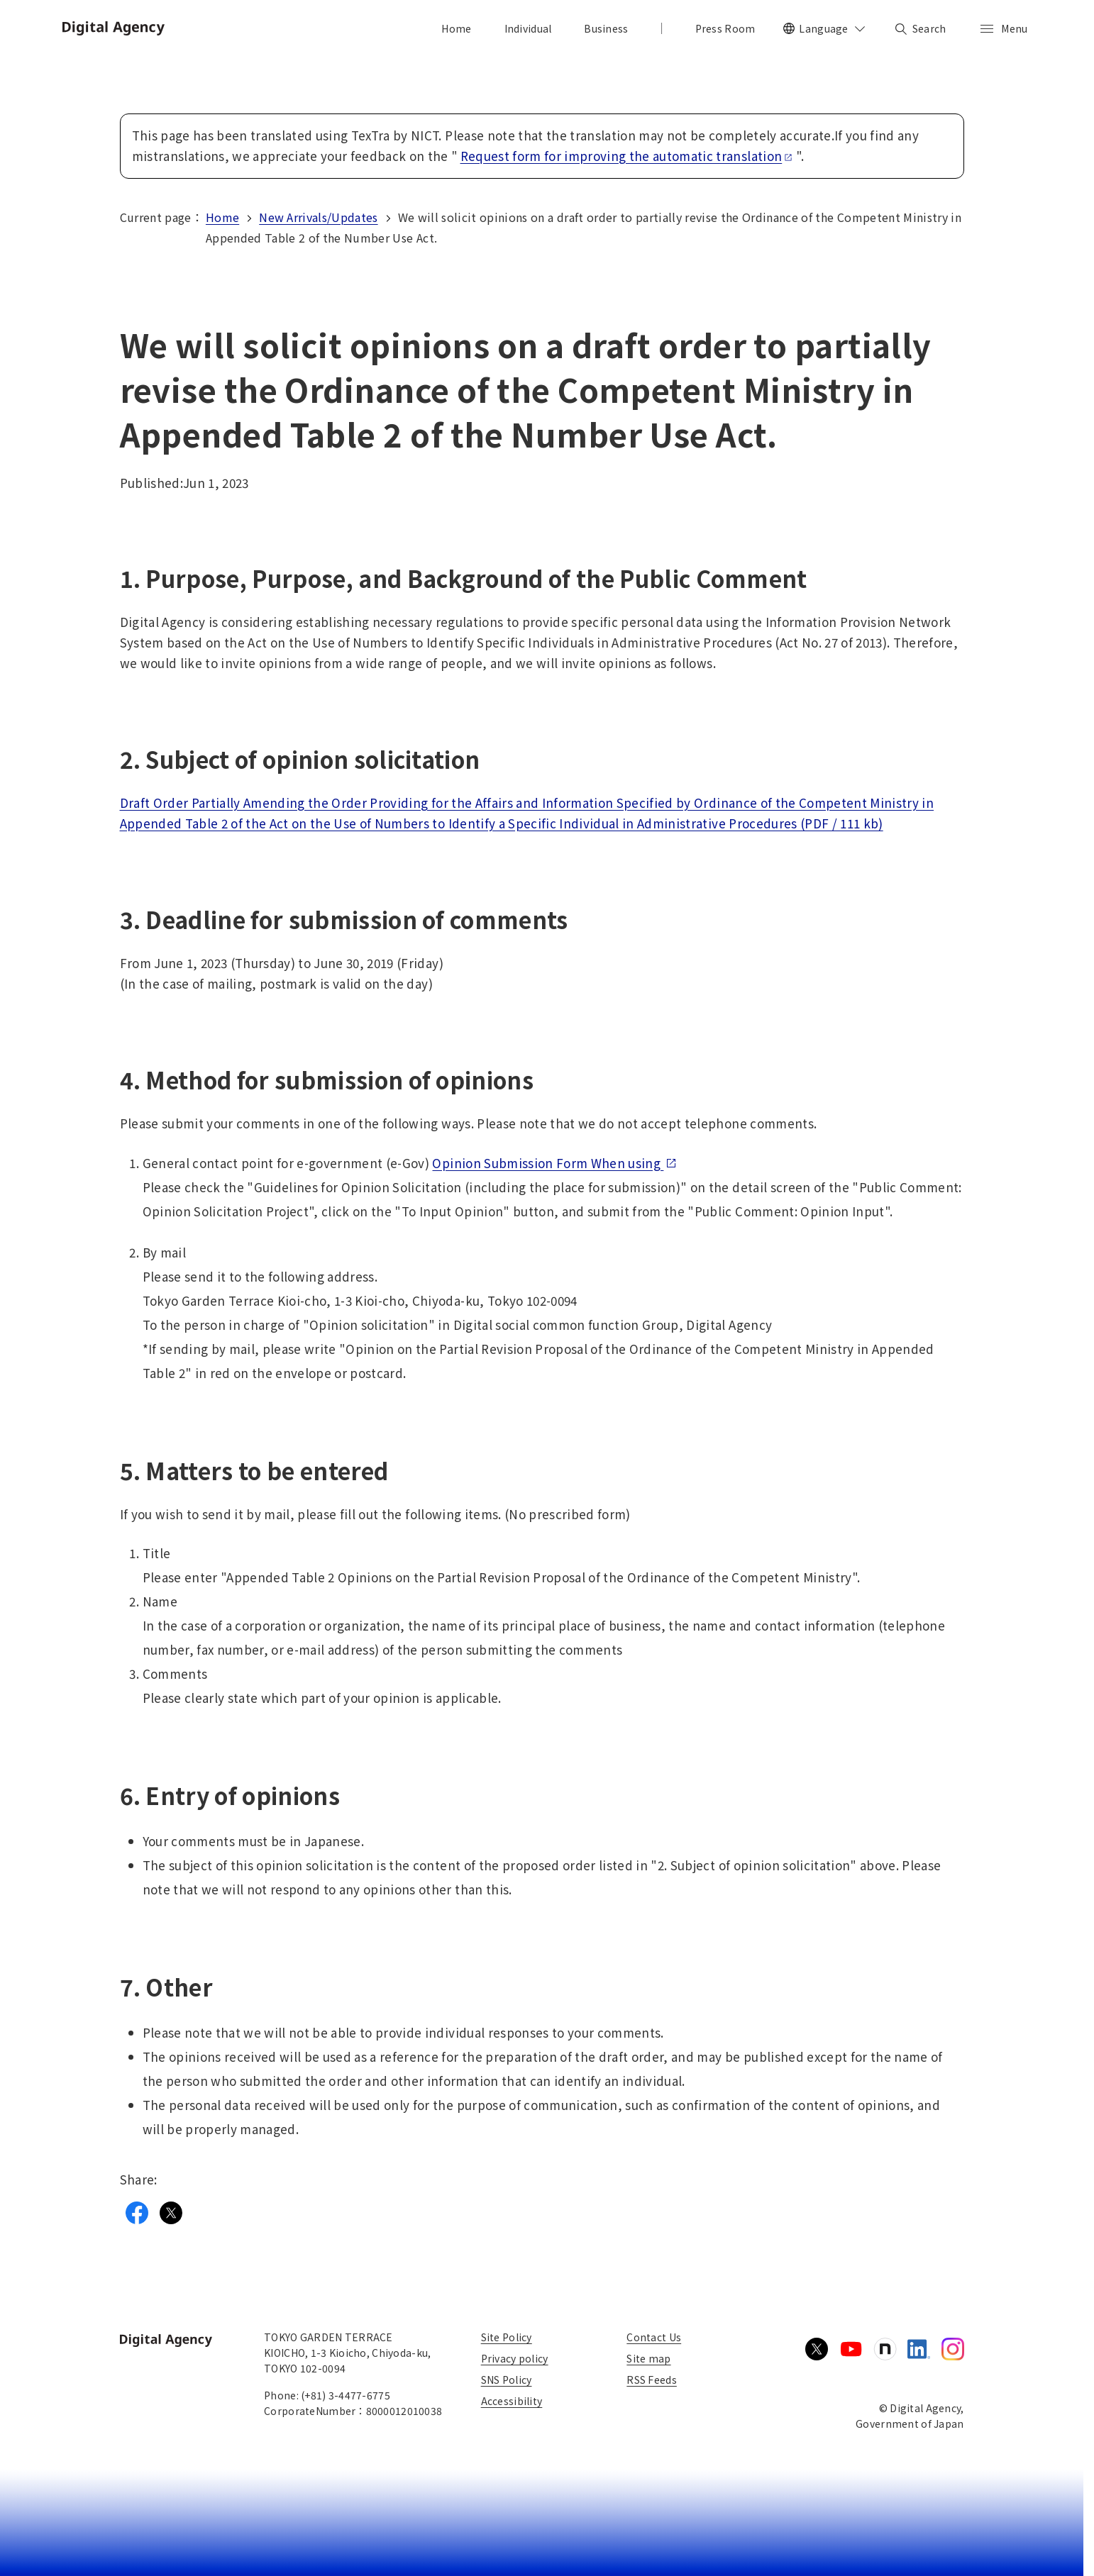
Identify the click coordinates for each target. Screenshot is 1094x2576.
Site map (648, 2358)
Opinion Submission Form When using (554, 1163)
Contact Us (653, 2337)
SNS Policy (506, 2379)
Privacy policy (514, 2358)
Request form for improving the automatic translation (626, 156)
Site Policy (506, 2337)
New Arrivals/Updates (318, 217)
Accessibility (512, 2401)
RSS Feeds (651, 2379)
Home (222, 217)
